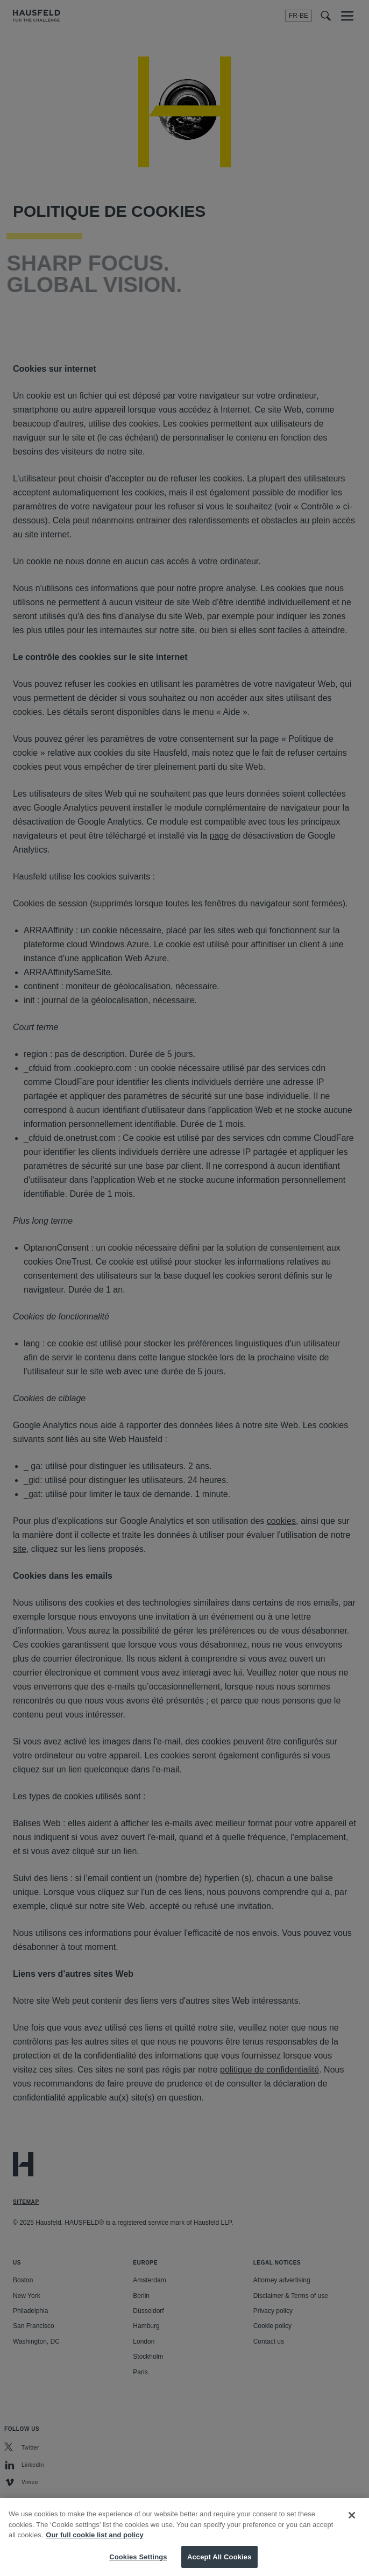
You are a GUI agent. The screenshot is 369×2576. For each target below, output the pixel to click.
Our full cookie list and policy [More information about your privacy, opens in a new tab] (94, 2546)
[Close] (352, 2526)
